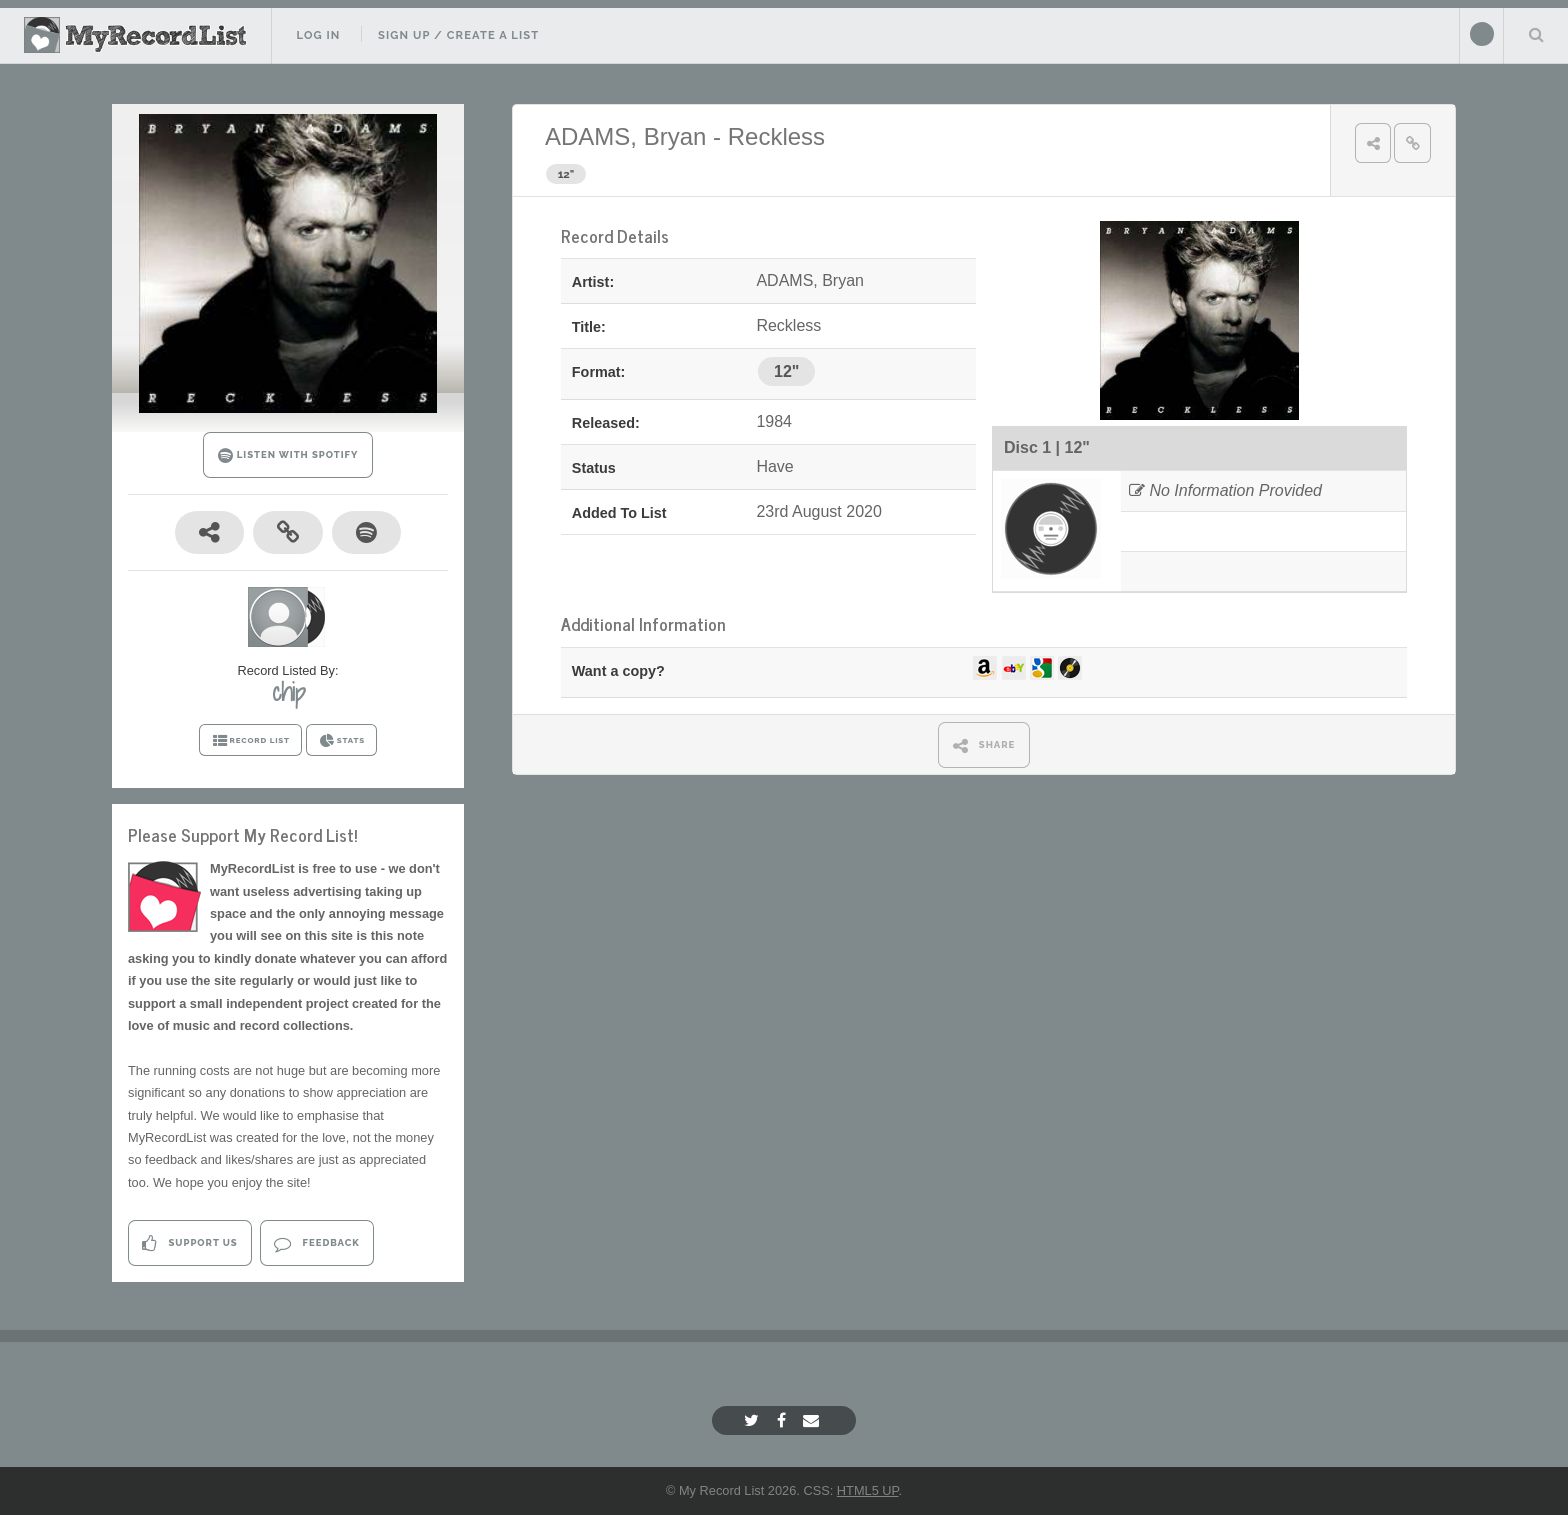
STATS (341, 741)
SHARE (984, 745)
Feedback (316, 1243)
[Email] (813, 1420)
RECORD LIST (250, 741)
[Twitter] (754, 1420)
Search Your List (1536, 34)
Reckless (776, 136)
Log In (318, 35)
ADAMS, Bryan (625, 136)
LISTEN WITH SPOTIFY (288, 455)
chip (288, 692)
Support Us (189, 1243)
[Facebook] (784, 1420)
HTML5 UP (868, 1490)
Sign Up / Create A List (458, 35)
